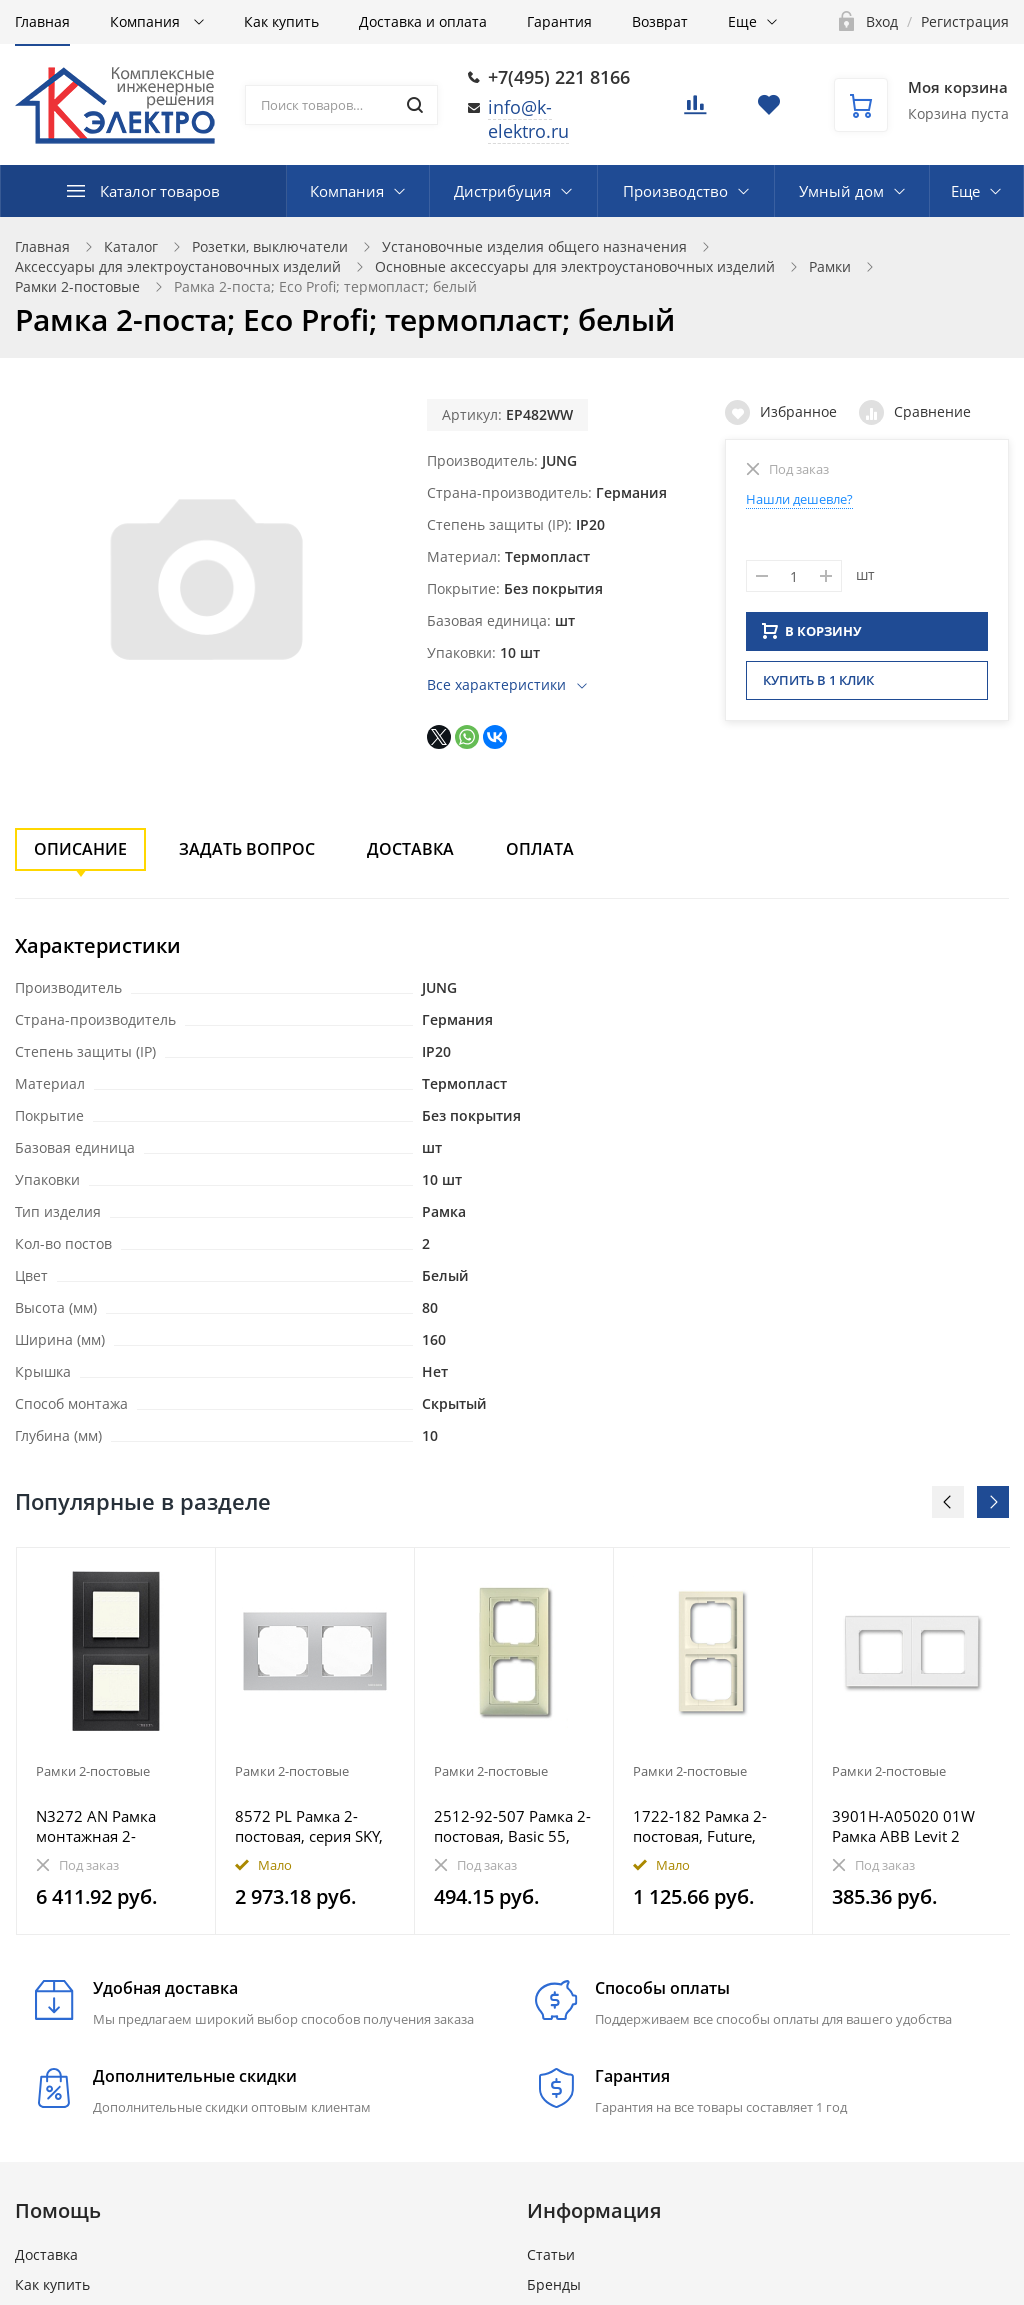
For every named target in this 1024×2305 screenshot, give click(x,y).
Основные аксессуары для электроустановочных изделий (575, 266)
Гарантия (559, 21)
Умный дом (841, 191)
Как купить (281, 21)
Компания (147, 21)
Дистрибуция (502, 191)
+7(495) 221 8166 (559, 77)
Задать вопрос (247, 849)
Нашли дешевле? (799, 499)
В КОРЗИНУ (812, 637)
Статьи (551, 2254)
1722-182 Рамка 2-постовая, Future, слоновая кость (700, 1826)
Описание (80, 849)
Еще (742, 21)
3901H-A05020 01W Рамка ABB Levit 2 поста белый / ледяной (903, 1826)
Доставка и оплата (423, 21)
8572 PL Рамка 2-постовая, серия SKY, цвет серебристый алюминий (309, 1826)
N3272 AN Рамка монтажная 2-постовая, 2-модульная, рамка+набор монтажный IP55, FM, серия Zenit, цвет (114, 1826)
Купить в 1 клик (818, 686)
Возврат (660, 21)
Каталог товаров (160, 191)
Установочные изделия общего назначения (534, 246)
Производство (675, 191)
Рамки (830, 266)
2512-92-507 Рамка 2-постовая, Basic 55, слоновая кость (512, 1826)
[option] (116, 1741)
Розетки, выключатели (270, 246)
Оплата (540, 849)
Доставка (410, 849)
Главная (42, 21)
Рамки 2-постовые (77, 286)
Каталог (131, 246)
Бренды (554, 2284)
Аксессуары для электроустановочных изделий (178, 266)
